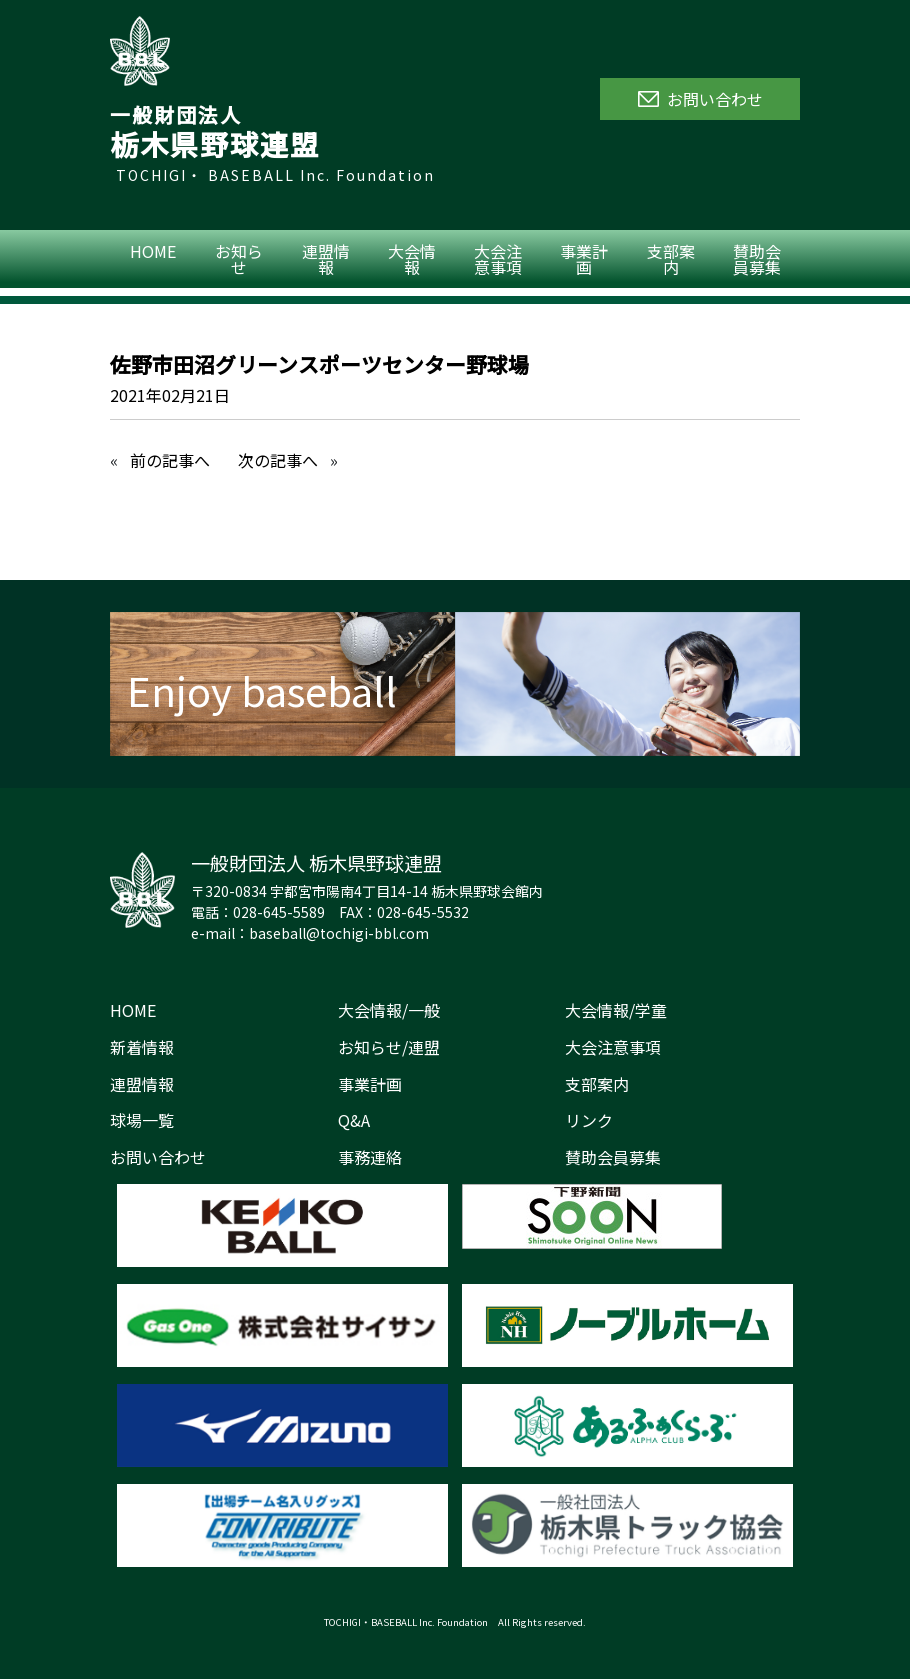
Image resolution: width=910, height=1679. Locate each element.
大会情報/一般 (389, 1010)
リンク (589, 1120)
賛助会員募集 (757, 259)
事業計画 (584, 259)
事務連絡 (370, 1157)
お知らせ (239, 259)
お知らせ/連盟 (389, 1047)
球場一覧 (142, 1120)
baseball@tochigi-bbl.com (339, 933)
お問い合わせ (158, 1157)
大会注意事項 (498, 259)
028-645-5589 (279, 912)
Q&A (354, 1120)
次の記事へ (278, 460)
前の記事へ (170, 460)
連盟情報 (326, 259)
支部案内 (671, 259)
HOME (153, 251)
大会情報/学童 (616, 1010)
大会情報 (412, 259)
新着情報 (142, 1047)
